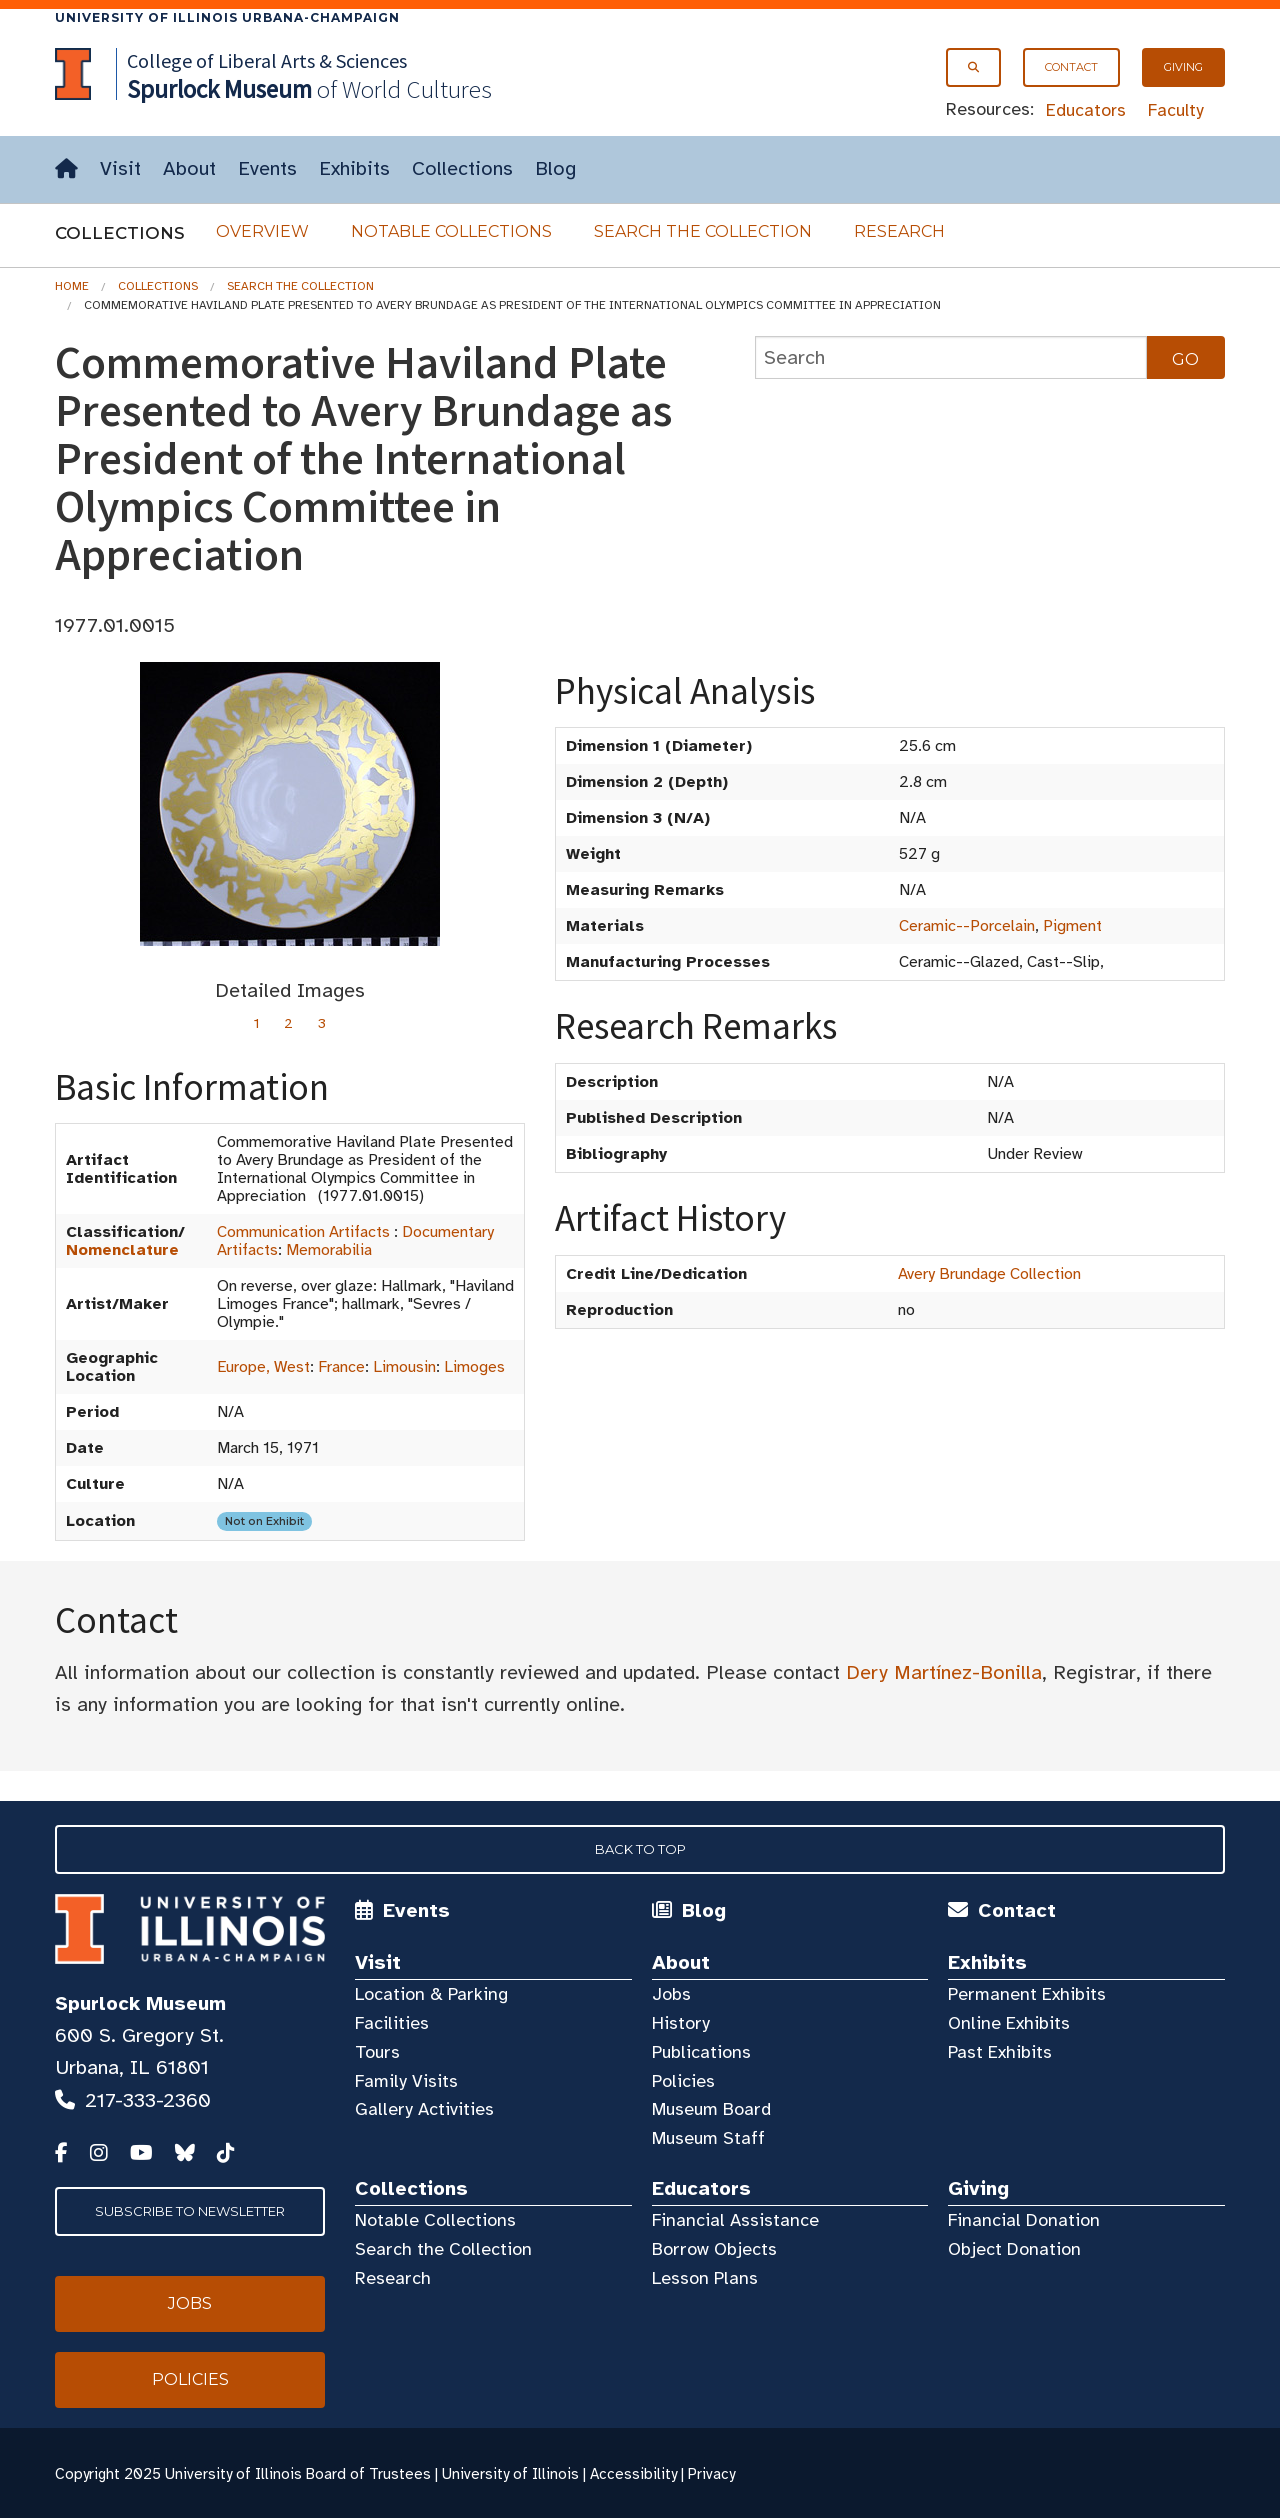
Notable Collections (451, 231)
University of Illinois (510, 2474)
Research (899, 231)
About (189, 168)
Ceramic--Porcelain (967, 926)
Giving (1183, 67)
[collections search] (951, 357)
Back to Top (640, 1849)
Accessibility (633, 2474)
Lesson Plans (705, 2278)
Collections (462, 168)
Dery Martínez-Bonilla (944, 1672)
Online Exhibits (1009, 2023)
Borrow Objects (714, 2249)
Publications (701, 2052)
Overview (262, 231)
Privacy (711, 2474)
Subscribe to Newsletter (190, 2211)
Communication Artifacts (303, 1232)
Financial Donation (1024, 2220)
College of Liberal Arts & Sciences (267, 60)
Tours (377, 2052)
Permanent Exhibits (1027, 1994)
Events (267, 168)
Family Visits (406, 2081)
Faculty (1176, 110)
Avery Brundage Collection (989, 1274)
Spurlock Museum (140, 2003)
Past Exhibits (1000, 2052)
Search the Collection (703, 231)
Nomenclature (122, 1250)
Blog (555, 168)
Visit (120, 168)
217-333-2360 (148, 2100)
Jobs (671, 1994)
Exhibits (354, 168)
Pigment (1072, 926)
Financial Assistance (735, 2220)
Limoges (474, 1367)
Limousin (404, 1367)
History (681, 2023)
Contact (1071, 67)
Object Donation (1014, 2249)
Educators (1086, 110)
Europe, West (263, 1367)
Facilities (392, 2023)
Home (72, 286)
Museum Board (711, 2109)
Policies (683, 2081)
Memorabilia (329, 1250)
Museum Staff (708, 2138)
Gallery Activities (424, 2109)
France (341, 1367)
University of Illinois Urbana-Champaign (227, 17)
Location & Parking (431, 1994)
